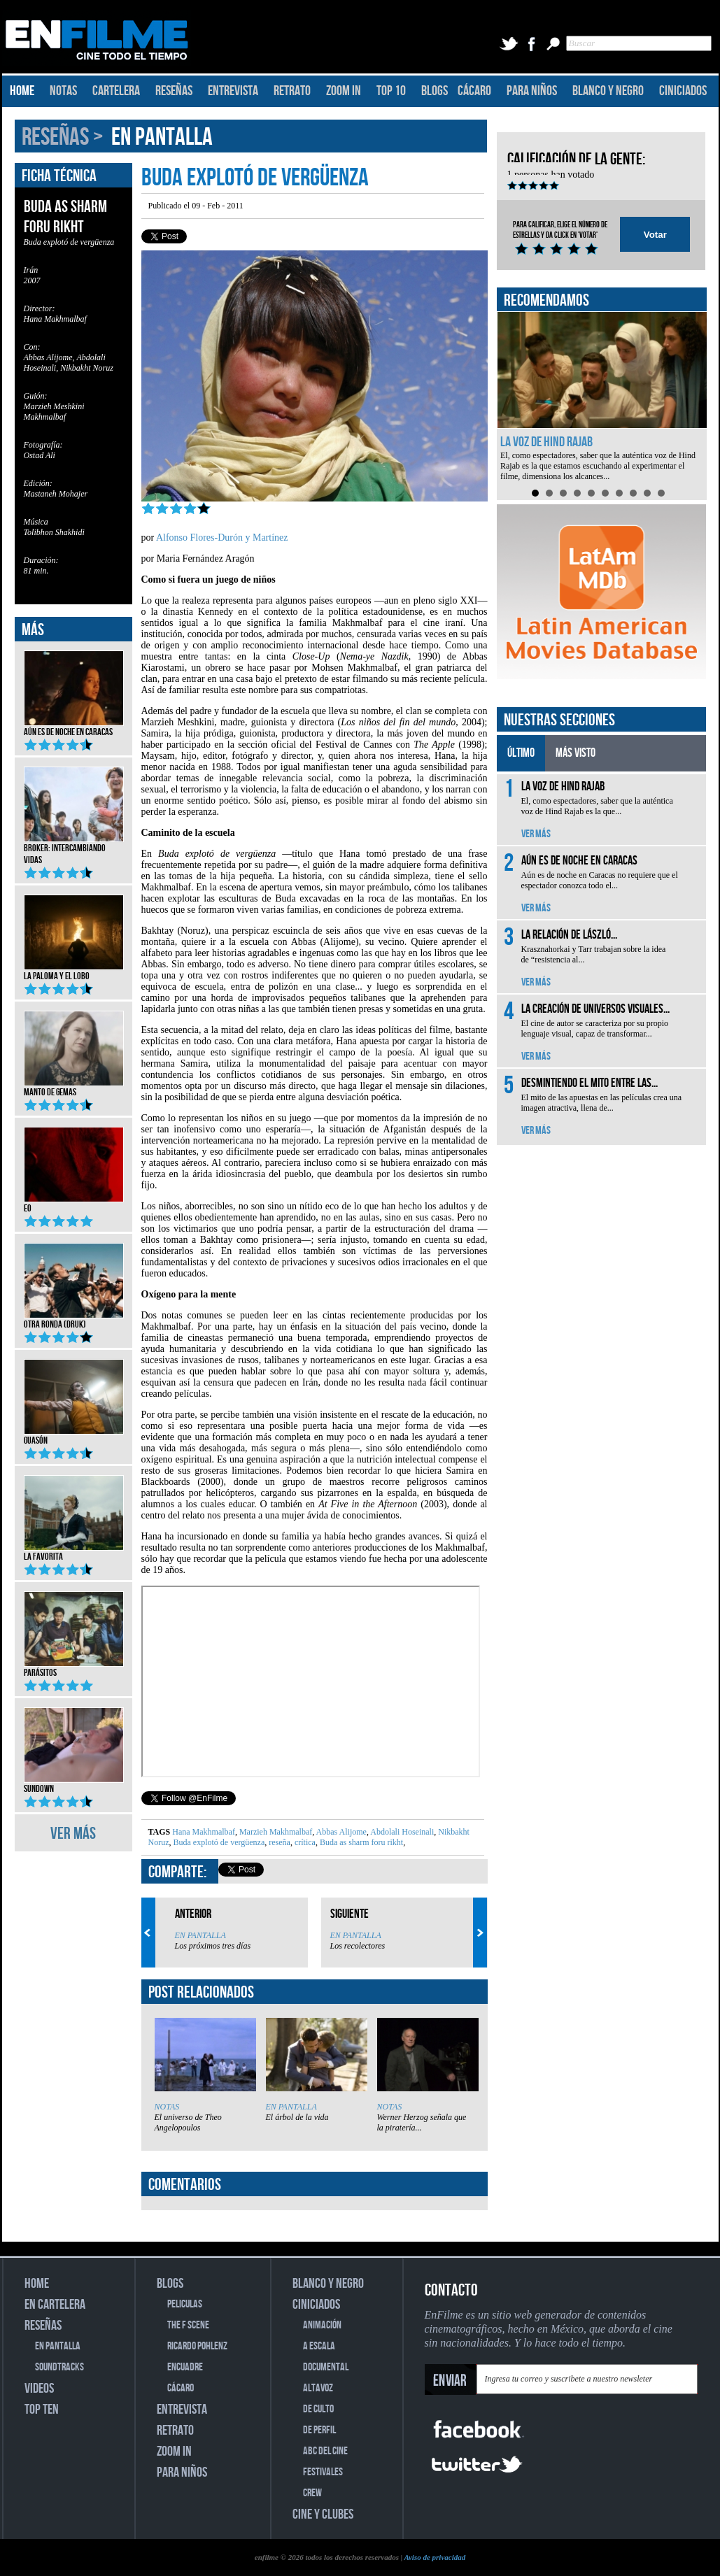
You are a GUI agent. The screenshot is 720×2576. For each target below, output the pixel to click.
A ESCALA (319, 2346)
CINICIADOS (683, 91)
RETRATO (292, 91)
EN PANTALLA (162, 137)
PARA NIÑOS (532, 91)
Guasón (74, 1435)
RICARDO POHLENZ (197, 2346)
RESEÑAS (173, 91)
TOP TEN (41, 2409)
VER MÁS (73, 1833)
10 (661, 493)
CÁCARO (474, 91)
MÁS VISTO (575, 753)
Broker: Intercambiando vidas (74, 849)
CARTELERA (116, 91)
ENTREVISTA (233, 91)
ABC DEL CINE (325, 2451)
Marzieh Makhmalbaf (274, 1832)
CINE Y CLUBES (322, 2514)
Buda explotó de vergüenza (218, 1842)
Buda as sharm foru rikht (360, 1842)
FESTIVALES (323, 2472)
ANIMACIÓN (322, 2325)
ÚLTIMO (521, 753)
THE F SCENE (188, 2325)
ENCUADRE (185, 2367)
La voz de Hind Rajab (546, 442)
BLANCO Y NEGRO (608, 91)
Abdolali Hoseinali (401, 1832)
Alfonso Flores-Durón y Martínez (222, 537)
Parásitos (74, 1668)
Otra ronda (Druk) (74, 1319)
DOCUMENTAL (325, 2367)
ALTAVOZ (318, 2388)
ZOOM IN (343, 91)
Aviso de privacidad (434, 2557)
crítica (304, 1842)
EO (74, 1203)
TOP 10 (391, 91)
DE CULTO (318, 2409)
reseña (278, 1842)
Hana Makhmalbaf (203, 1832)
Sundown (74, 1784)
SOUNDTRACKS (59, 2367)
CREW (312, 2493)
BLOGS (434, 91)
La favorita (74, 1552)
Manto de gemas (74, 1087)
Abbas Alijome (340, 1832)
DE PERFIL (319, 2430)
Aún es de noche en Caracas (74, 727)
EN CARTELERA (54, 2304)
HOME (22, 91)
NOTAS (63, 91)
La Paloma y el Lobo (74, 971)
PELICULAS (184, 2304)
